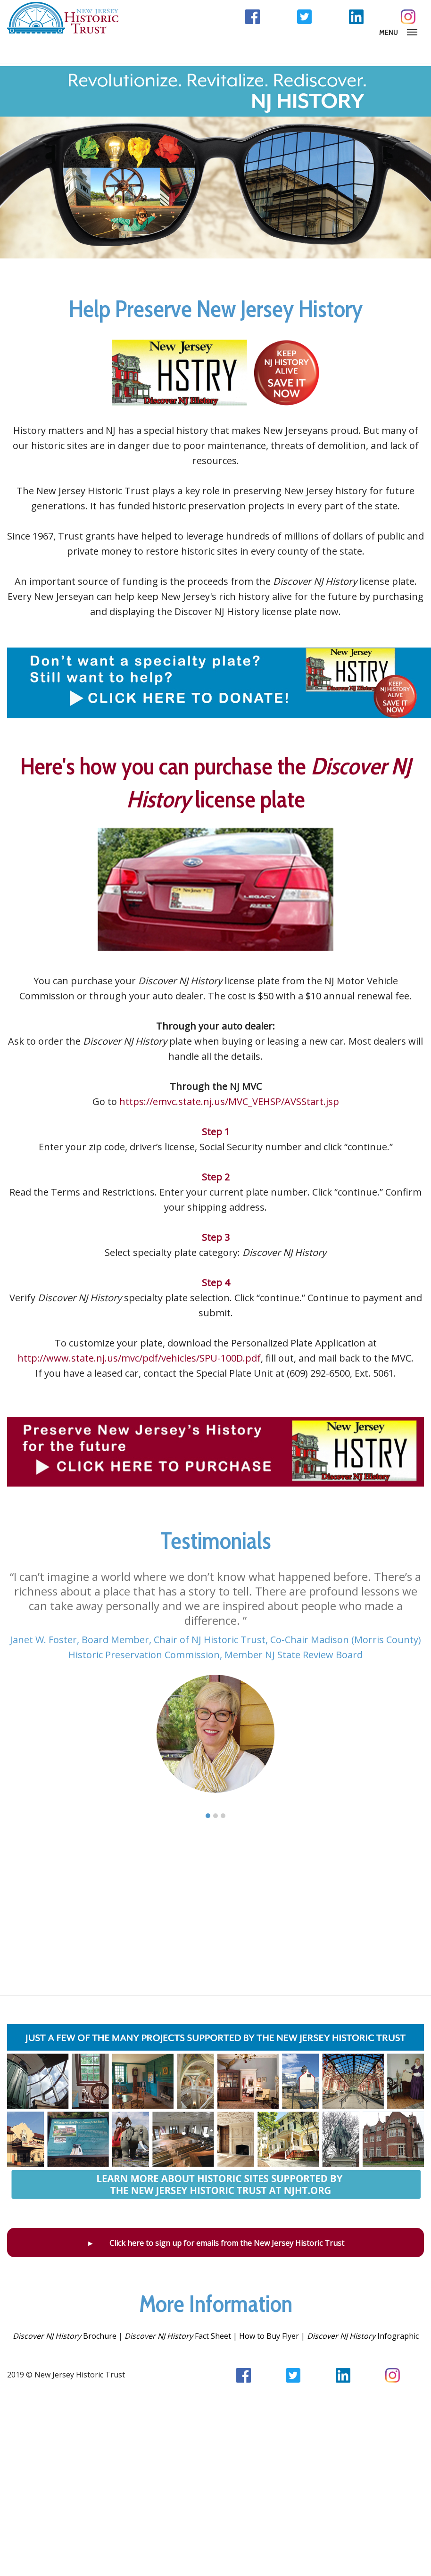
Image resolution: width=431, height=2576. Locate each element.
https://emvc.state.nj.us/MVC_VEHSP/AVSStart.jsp (229, 1101)
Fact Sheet (177, 2336)
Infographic (363, 2336)
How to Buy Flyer (269, 2336)
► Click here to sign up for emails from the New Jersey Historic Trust (215, 2243)
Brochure (64, 2336)
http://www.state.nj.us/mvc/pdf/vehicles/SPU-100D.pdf (139, 1358)
